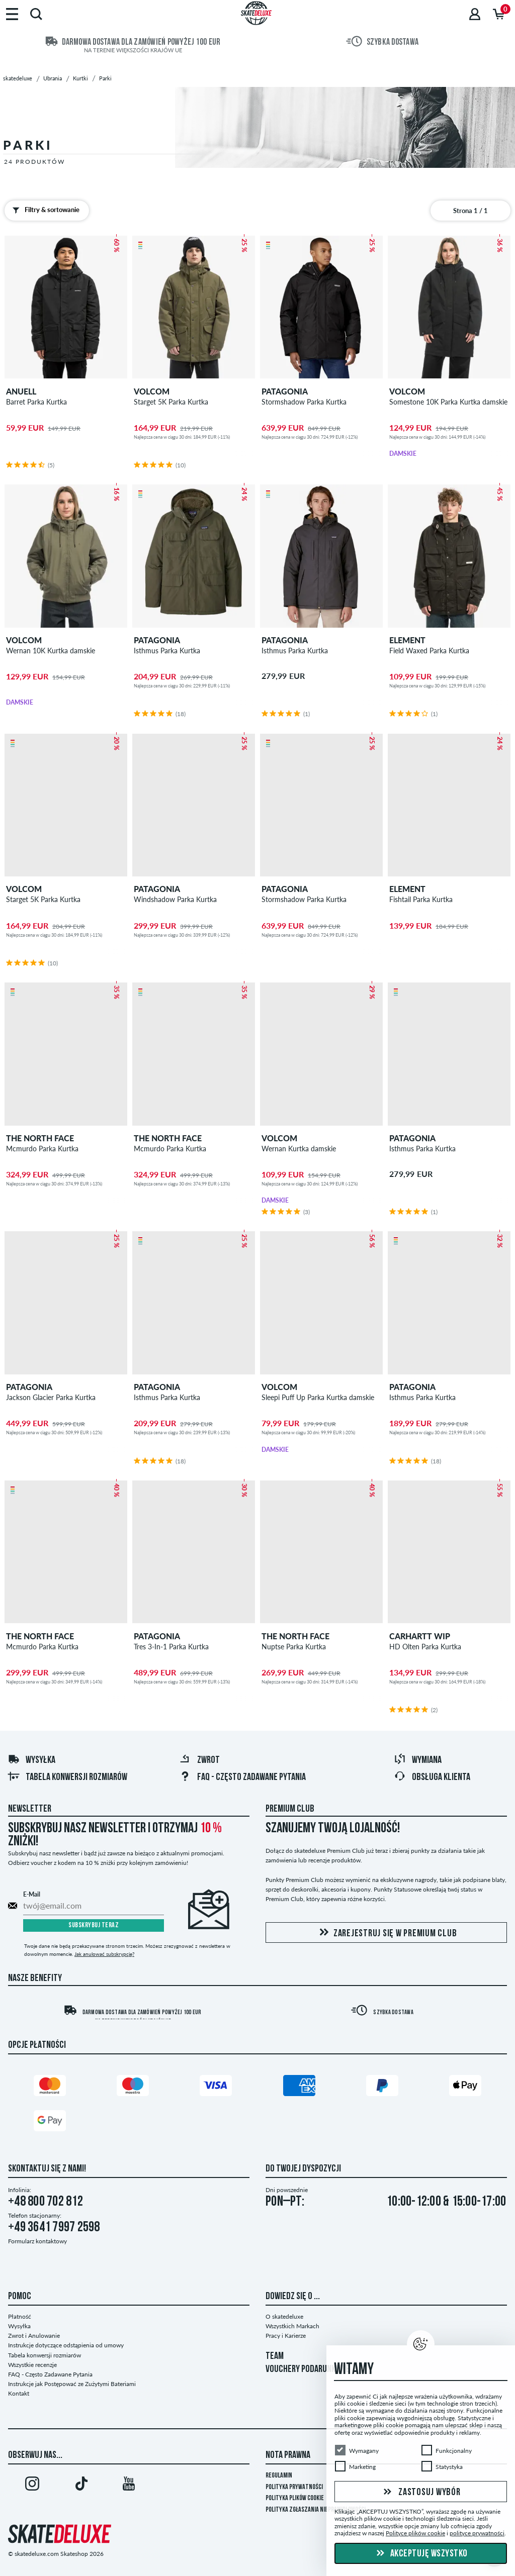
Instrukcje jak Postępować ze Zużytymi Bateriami (72, 2384)
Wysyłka (31, 1760)
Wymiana (418, 1760)
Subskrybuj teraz (93, 1925)
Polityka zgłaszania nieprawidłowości (316, 2510)
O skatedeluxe (284, 2316)
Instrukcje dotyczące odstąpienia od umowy (66, 2345)
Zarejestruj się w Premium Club (386, 1933)
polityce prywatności (477, 2533)
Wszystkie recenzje (32, 2364)
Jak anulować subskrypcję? (104, 1954)
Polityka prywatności (294, 2487)
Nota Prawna (288, 2455)
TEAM (275, 2356)
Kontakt (18, 2393)
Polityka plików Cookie (295, 2498)
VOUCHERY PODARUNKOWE (308, 2369)
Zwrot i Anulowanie (34, 2335)
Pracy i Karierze (286, 2335)
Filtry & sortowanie (43, 210)
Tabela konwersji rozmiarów (67, 1777)
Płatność (19, 2316)
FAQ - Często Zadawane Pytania (242, 1777)
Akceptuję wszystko (421, 2554)
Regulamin (279, 2476)
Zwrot (199, 1760)
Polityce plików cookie (415, 2533)
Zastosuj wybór (420, 2492)
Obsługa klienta (432, 1777)
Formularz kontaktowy (37, 2241)
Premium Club (290, 1809)
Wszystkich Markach (292, 2326)
